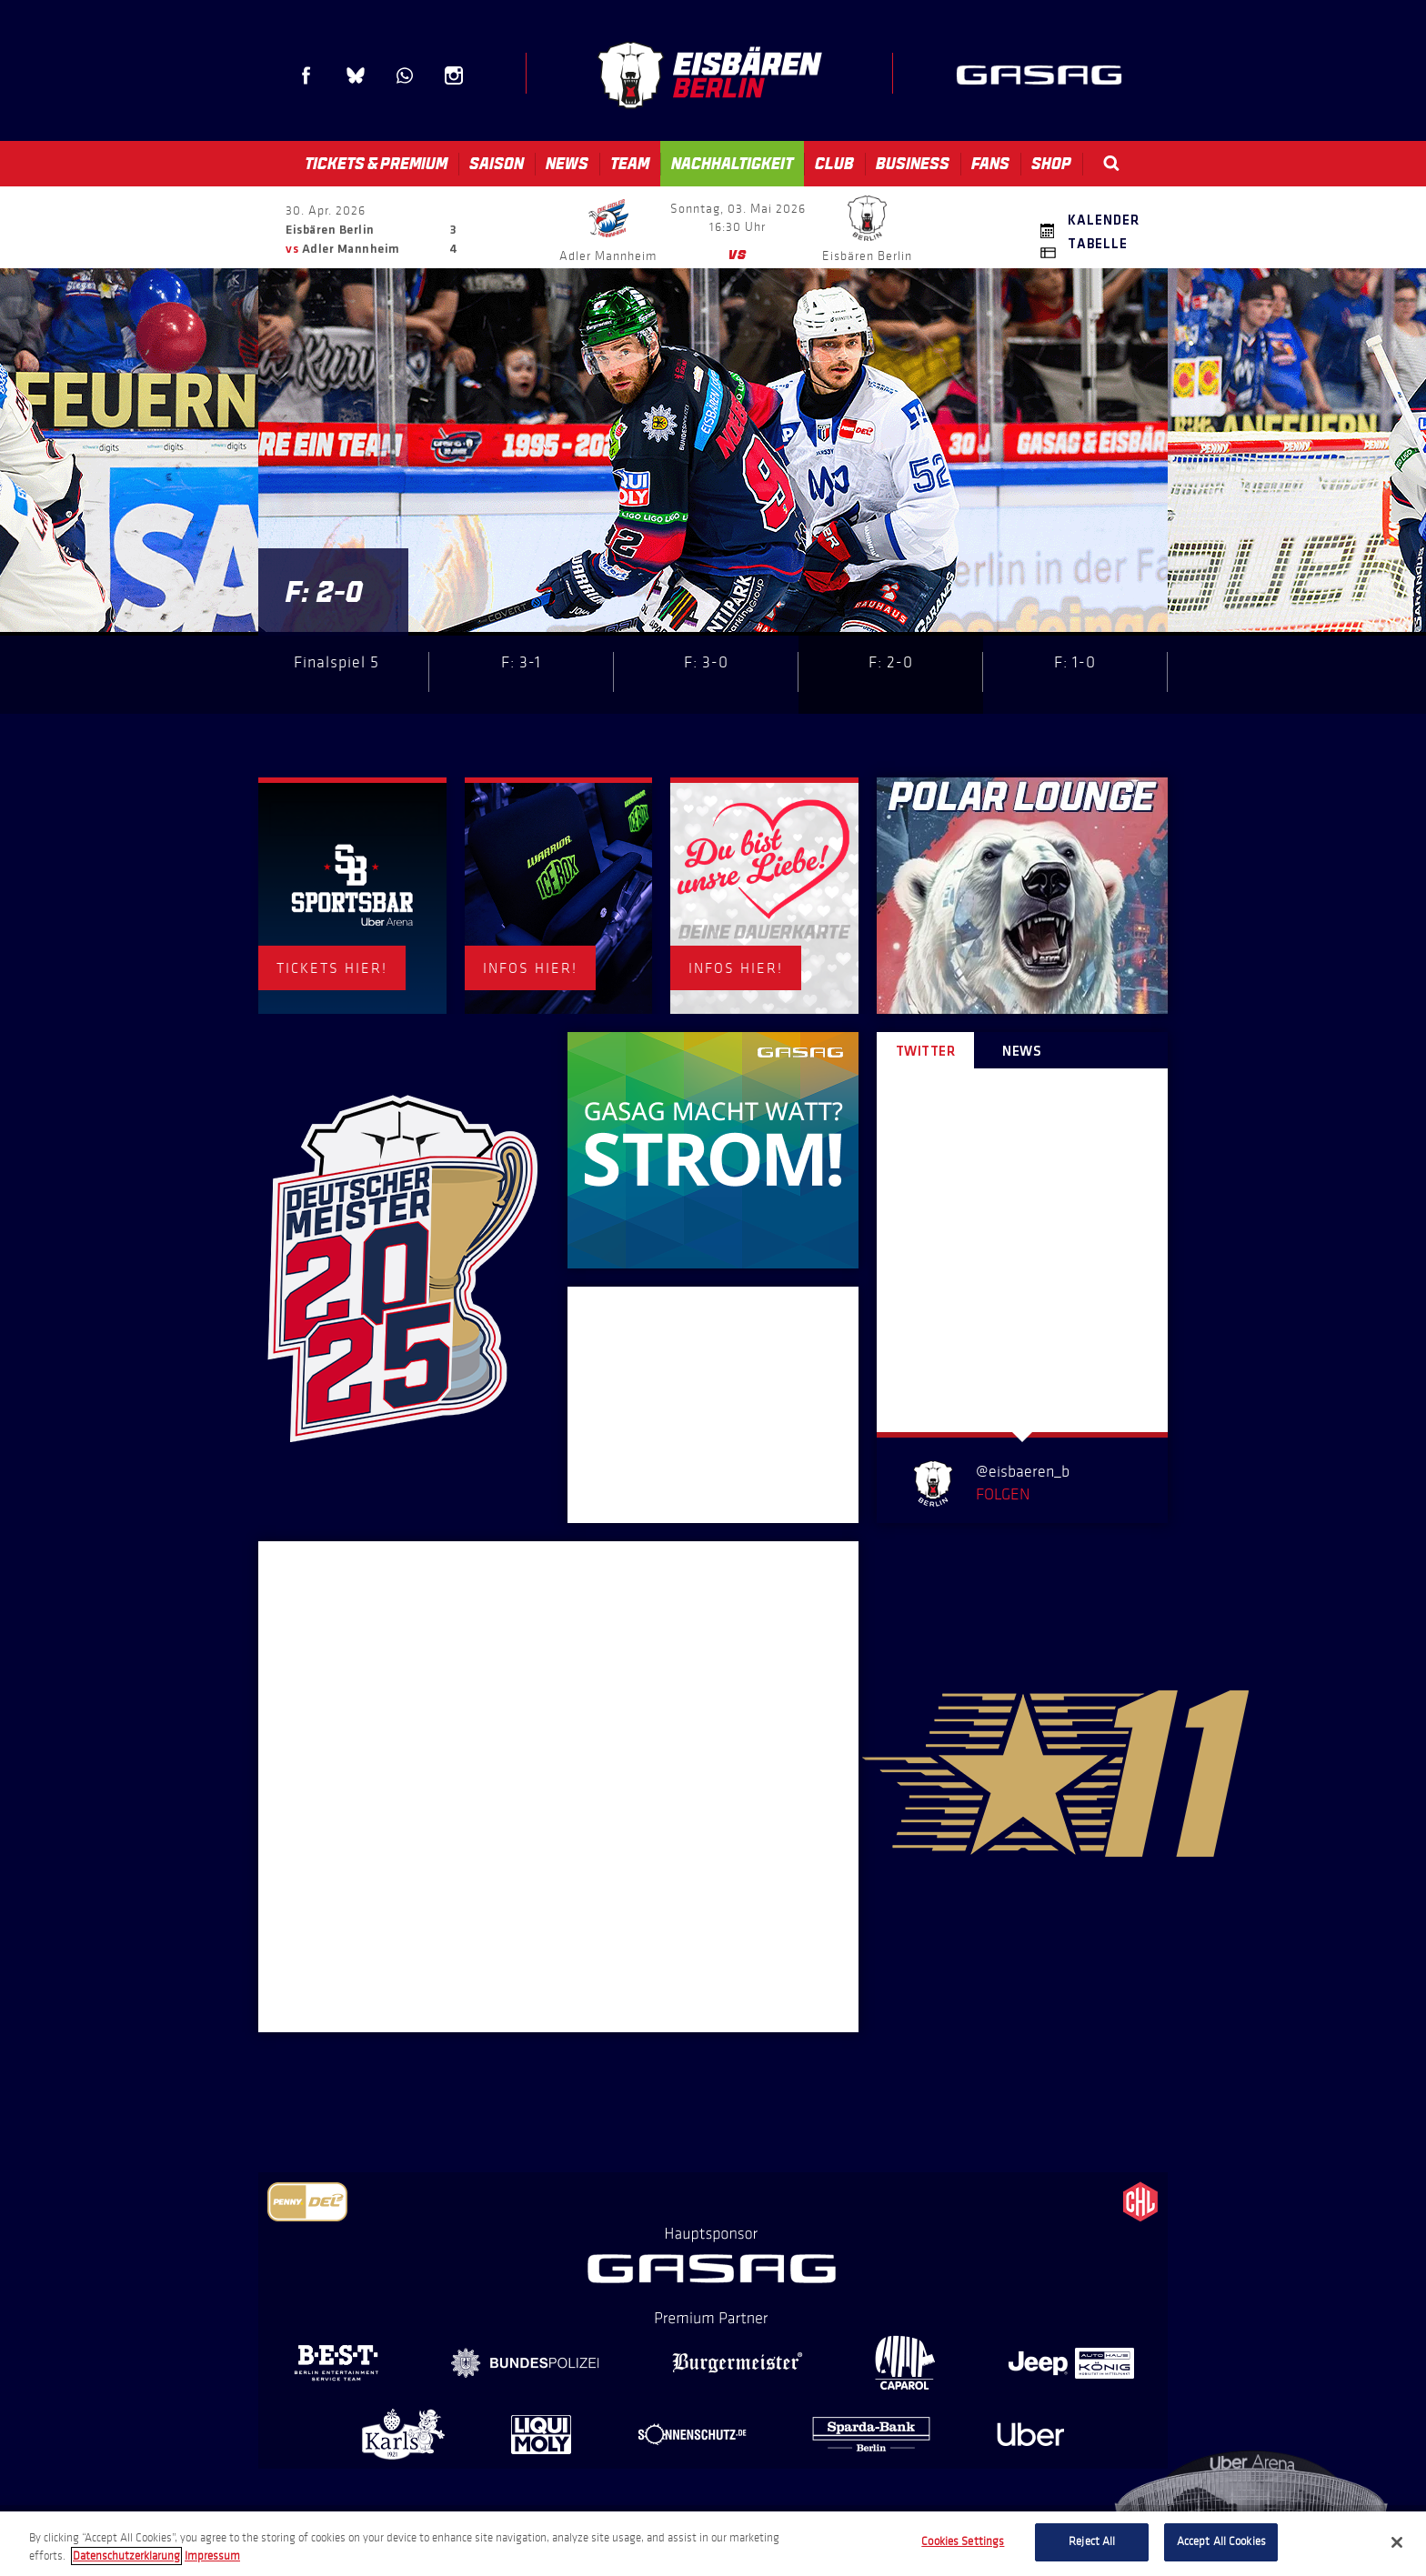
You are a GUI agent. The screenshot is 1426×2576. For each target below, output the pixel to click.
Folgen (1002, 1494)
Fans (990, 164)
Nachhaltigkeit (732, 164)
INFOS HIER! (530, 968)
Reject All (1092, 2541)
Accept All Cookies (1221, 2541)
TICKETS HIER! (331, 968)
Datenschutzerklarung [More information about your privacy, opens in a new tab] (126, 2556)
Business (912, 164)
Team (629, 164)
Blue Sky (355, 75)
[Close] (1397, 2542)
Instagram (454, 75)
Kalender (1104, 221)
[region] (713, 2543)
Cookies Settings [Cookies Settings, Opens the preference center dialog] (962, 2541)
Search (1111, 163)
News (567, 164)
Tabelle (1098, 244)
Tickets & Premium (376, 164)
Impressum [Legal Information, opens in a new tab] (212, 2556)
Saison (496, 164)
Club (834, 164)
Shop (1051, 164)
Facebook (306, 75)
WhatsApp (405, 75)
